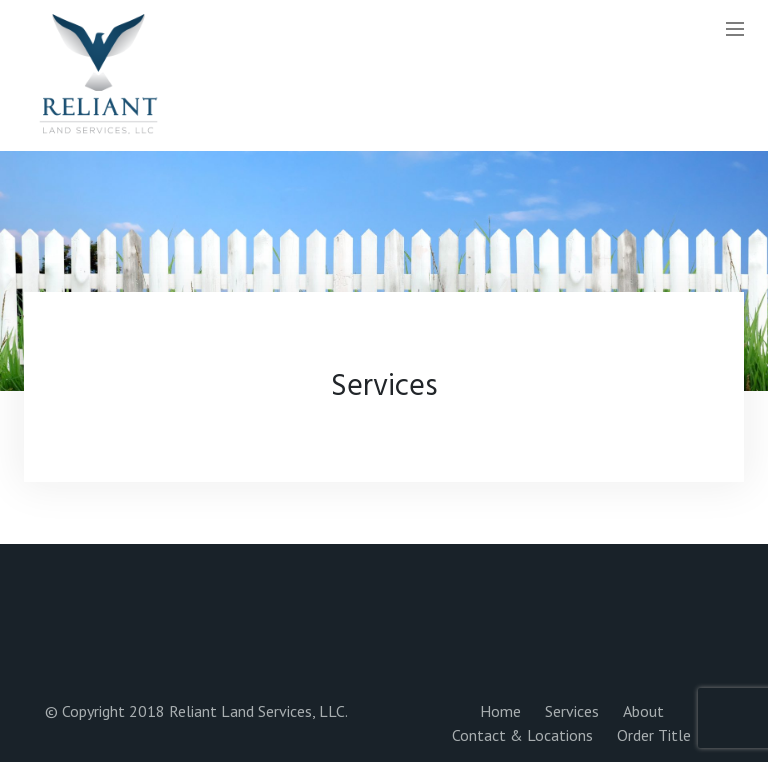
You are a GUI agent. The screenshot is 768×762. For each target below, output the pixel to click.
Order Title (654, 735)
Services (572, 711)
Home (500, 711)
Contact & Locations (522, 735)
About (643, 711)
